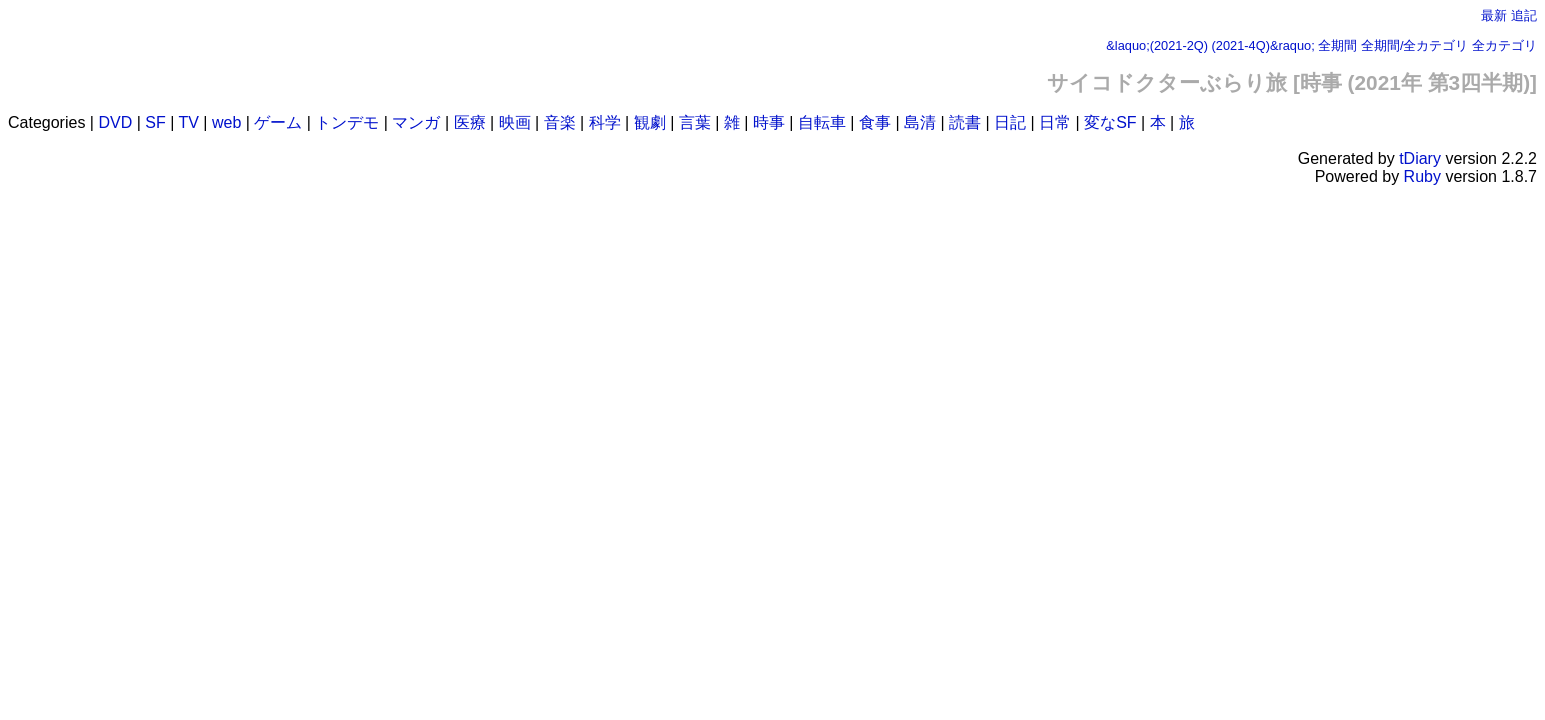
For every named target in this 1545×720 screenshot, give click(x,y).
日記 (1010, 122)
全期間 (1337, 45)
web (226, 122)
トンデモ (347, 122)
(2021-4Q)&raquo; (1263, 45)
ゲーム (278, 122)
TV (188, 122)
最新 (1494, 15)
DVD (115, 122)
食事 (875, 122)
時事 (769, 122)
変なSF (1110, 122)
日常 (1055, 122)
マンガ (416, 122)
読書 (965, 122)
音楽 (560, 122)
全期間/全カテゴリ (1415, 45)
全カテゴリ (1504, 45)
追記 (1524, 15)
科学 (605, 122)
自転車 (822, 122)
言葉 (695, 122)
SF (155, 122)
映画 (515, 122)
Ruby (1422, 176)
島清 (920, 122)
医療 (470, 122)
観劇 (650, 122)
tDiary (1420, 158)
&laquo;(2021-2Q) (1157, 45)
